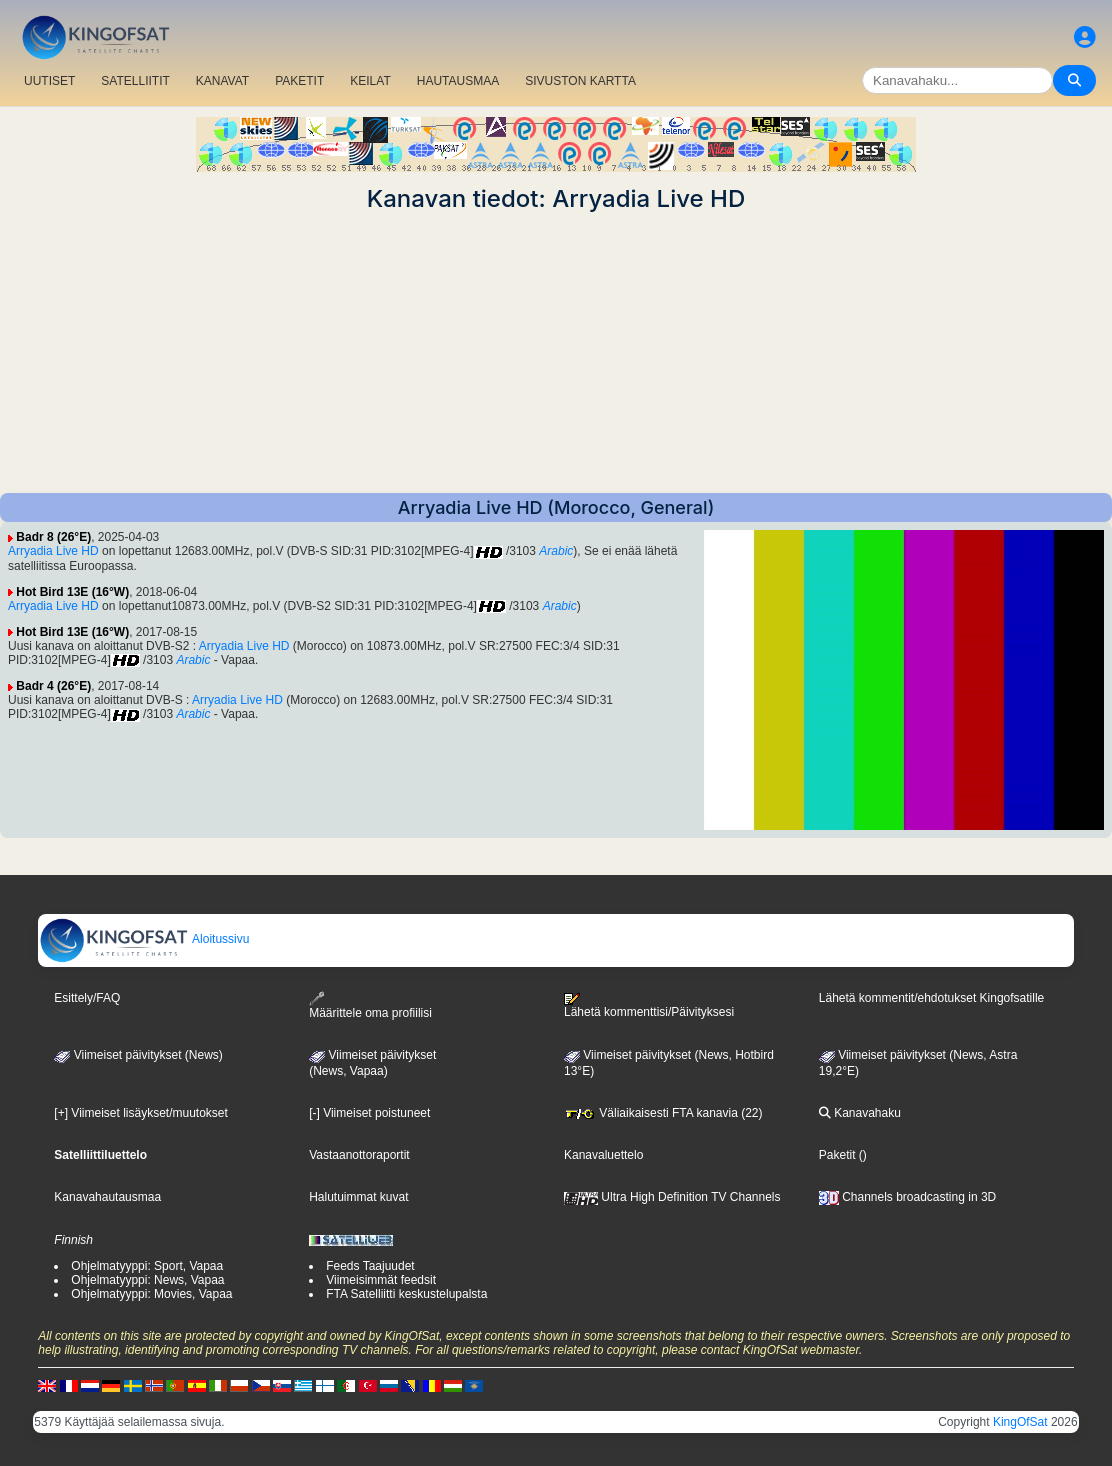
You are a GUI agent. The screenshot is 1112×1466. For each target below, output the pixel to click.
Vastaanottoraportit (359, 1155)
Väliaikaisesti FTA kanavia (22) (663, 1113)
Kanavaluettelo (603, 1155)
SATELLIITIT (135, 81)
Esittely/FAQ (87, 998)
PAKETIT (299, 81)
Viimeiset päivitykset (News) (138, 1055)
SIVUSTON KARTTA (580, 81)
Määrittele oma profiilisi (370, 1005)
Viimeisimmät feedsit (381, 1280)
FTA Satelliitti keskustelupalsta (406, 1294)
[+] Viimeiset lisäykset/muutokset (141, 1113)
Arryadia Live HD (53, 551)
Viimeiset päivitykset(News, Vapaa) (372, 1063)
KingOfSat (1020, 1422)
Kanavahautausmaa (107, 1197)
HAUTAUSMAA (458, 81)
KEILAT (370, 81)
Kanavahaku (860, 1113)
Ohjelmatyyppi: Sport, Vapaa (147, 1266)
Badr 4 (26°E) (53, 686)
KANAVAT (222, 81)
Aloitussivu (144, 939)
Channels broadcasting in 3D (907, 1197)
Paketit (837, 1155)
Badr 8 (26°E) (53, 537)
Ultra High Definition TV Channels (672, 1197)
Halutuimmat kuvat (358, 1197)
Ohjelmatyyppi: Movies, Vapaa (151, 1294)
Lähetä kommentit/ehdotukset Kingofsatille (931, 998)
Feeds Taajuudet (370, 1266)
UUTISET (49, 81)
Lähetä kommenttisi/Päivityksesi (649, 1006)
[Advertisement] (556, 353)
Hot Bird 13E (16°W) (72, 592)
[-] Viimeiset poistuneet (369, 1113)
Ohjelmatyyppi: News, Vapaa (147, 1280)
